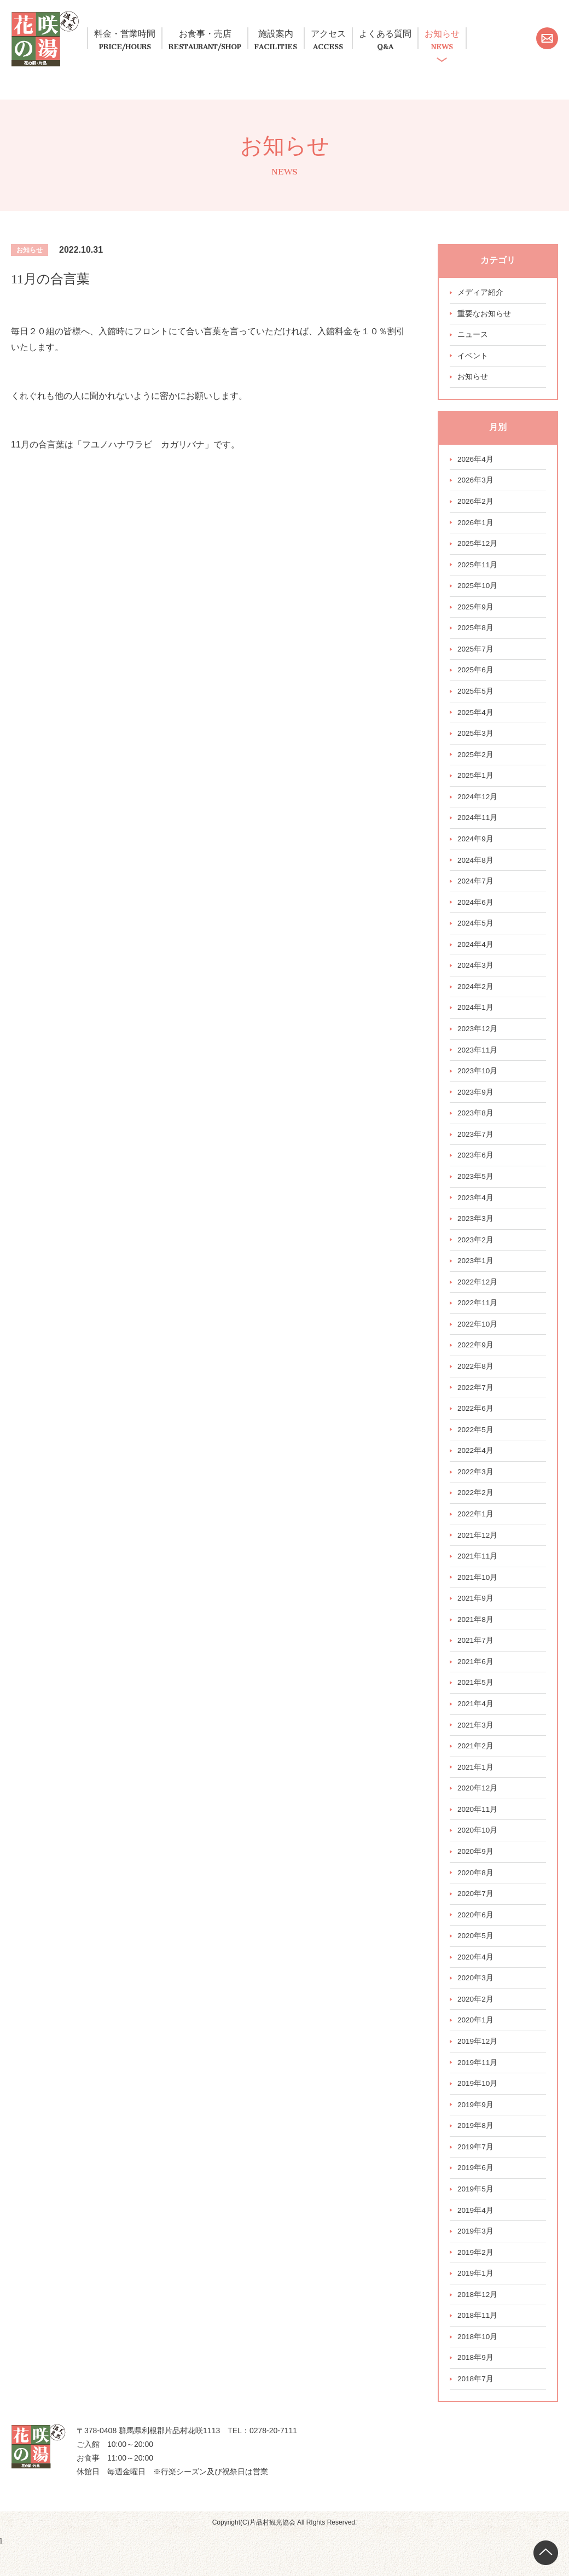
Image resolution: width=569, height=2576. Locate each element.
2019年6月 (475, 2193)
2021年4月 (475, 1723)
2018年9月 (475, 2385)
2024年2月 (475, 998)
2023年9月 (475, 1105)
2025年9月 (475, 614)
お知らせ (516, 32)
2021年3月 (475, 1745)
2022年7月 (475, 1403)
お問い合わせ (547, 60)
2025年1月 (475, 785)
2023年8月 (475, 1126)
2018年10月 (477, 2363)
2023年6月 (475, 1169)
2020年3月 (475, 2001)
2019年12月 (477, 2065)
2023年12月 (477, 1041)
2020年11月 (477, 1830)
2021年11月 (477, 1574)
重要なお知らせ (484, 318)
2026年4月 (475, 465)
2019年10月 (477, 2107)
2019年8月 (475, 2150)
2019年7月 (475, 2171)
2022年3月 (475, 1489)
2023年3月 (475, 1233)
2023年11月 (477, 1062)
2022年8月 (475, 1382)
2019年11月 (477, 2086)
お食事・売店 (227, 32)
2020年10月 (477, 1851)
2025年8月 (475, 635)
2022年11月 (477, 1318)
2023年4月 (475, 1211)
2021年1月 (475, 1787)
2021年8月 (475, 1638)
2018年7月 (475, 2406)
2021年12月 (477, 1553)
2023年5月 (475, 1190)
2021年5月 (475, 1702)
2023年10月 (477, 1083)
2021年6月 (475, 1681)
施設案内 (308, 32)
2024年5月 (475, 934)
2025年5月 (475, 699)
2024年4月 (475, 955)
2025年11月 (477, 571)
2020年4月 (475, 1979)
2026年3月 (475, 486)
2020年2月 (475, 2022)
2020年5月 (475, 1958)
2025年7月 (475, 657)
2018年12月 (477, 2321)
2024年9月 (475, 849)
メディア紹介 (480, 297)
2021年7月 (475, 1659)
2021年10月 (477, 1595)
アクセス (372, 32)
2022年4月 (475, 1467)
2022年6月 (475, 1425)
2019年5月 (475, 2214)
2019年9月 (475, 2129)
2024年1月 (475, 1019)
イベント (472, 361)
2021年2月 (475, 1766)
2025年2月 (475, 763)
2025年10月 (477, 593)
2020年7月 (475, 1915)
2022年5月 (475, 1446)
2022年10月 (477, 1339)
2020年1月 (475, 2043)
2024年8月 (475, 870)
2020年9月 (475, 1873)
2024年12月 (477, 806)
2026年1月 (475, 529)
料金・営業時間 (133, 32)
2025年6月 (475, 678)
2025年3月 (475, 742)
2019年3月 (475, 2257)
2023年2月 (475, 1254)
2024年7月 (475, 891)
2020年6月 (475, 1937)
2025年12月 (477, 550)
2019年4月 (475, 2235)
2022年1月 (475, 1531)
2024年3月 (475, 977)
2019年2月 (475, 2278)
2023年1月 (475, 1275)
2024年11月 (477, 827)
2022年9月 (475, 1361)
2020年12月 (477, 1809)
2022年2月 (475, 1510)
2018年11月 (477, 2342)
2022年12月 (477, 1297)
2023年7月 (475, 1147)
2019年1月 (475, 2299)
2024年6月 (475, 913)
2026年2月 (475, 507)
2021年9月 (475, 1617)
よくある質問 (444, 32)
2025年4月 (475, 721)
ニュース (472, 339)
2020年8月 (475, 1894)
